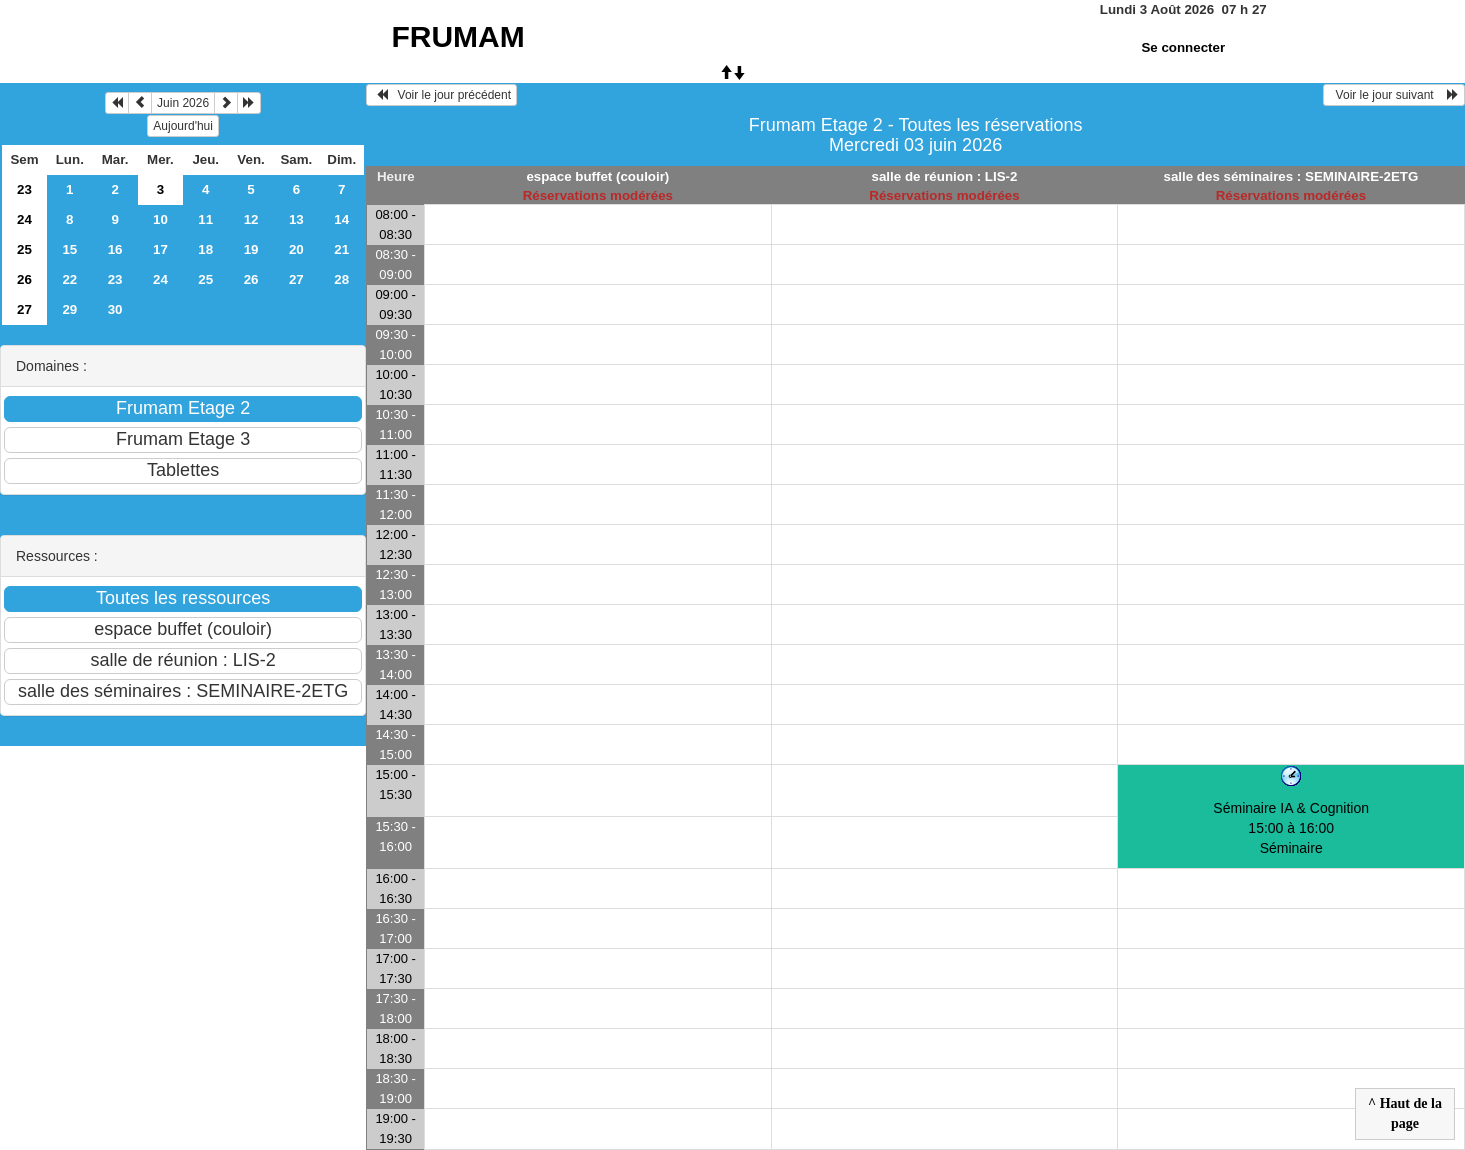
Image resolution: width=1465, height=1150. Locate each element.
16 (115, 249)
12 (251, 219)
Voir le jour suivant (1394, 95)
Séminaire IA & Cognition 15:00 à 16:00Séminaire (1291, 828)
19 (251, 249)
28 (341, 279)
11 (205, 219)
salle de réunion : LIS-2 (945, 176)
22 (69, 279)
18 (205, 249)
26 (24, 279)
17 (160, 249)
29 (69, 309)
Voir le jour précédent (441, 95)
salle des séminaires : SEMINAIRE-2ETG (1291, 176)
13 (296, 219)
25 (24, 249)
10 (160, 219)
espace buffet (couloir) (597, 176)
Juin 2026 (183, 103)
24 (24, 219)
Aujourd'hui (183, 126)
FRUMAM (457, 36)
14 (341, 219)
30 (115, 309)
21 (341, 249)
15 (69, 249)
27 (296, 279)
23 (24, 189)
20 (296, 249)
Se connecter (1183, 47)
